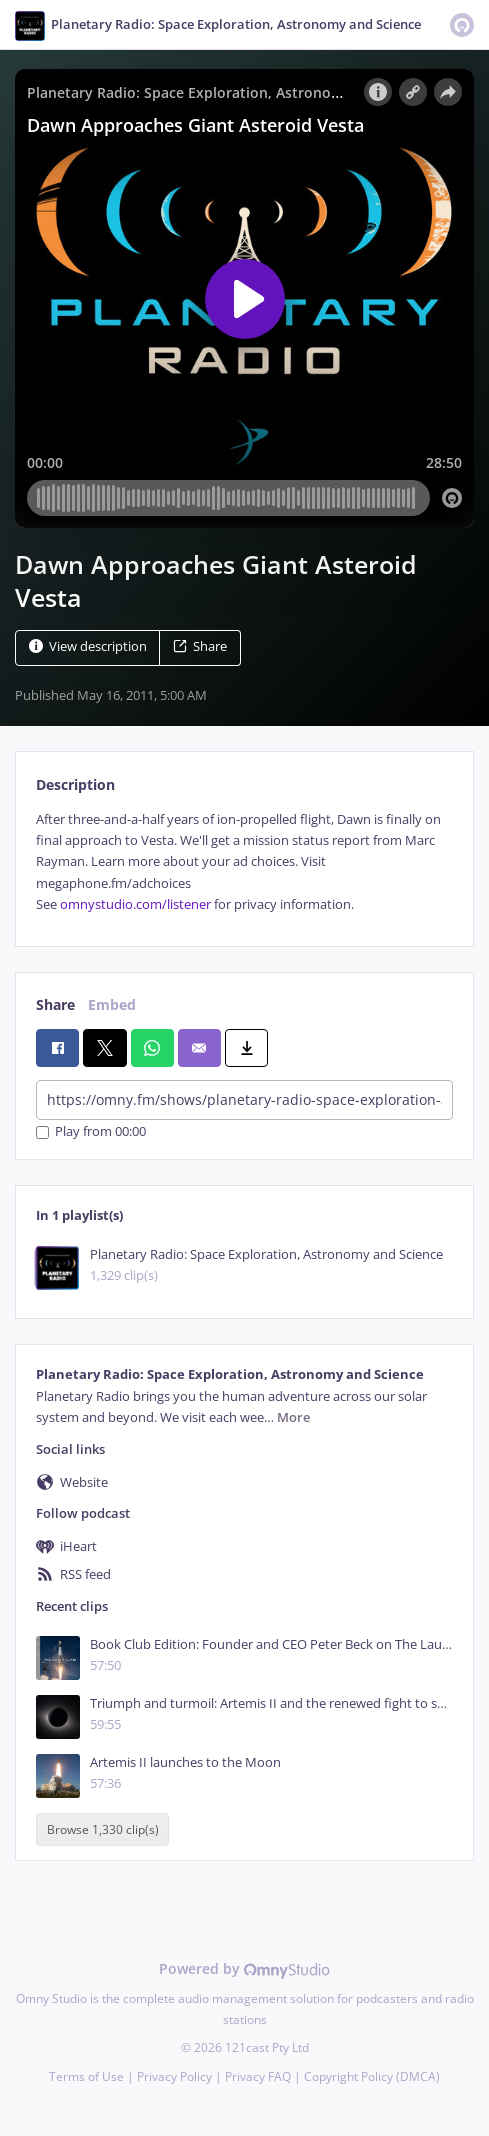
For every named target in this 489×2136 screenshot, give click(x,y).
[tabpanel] (244, 862)
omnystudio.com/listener (135, 904)
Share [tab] (55, 1004)
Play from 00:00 (91, 1132)
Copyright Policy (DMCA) (372, 2076)
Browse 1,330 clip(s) (103, 1829)
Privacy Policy (174, 2076)
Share (200, 646)
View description (88, 646)
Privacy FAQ (258, 2076)
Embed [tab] (112, 1004)
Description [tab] (75, 784)
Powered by (244, 1968)
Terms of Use (86, 2076)
